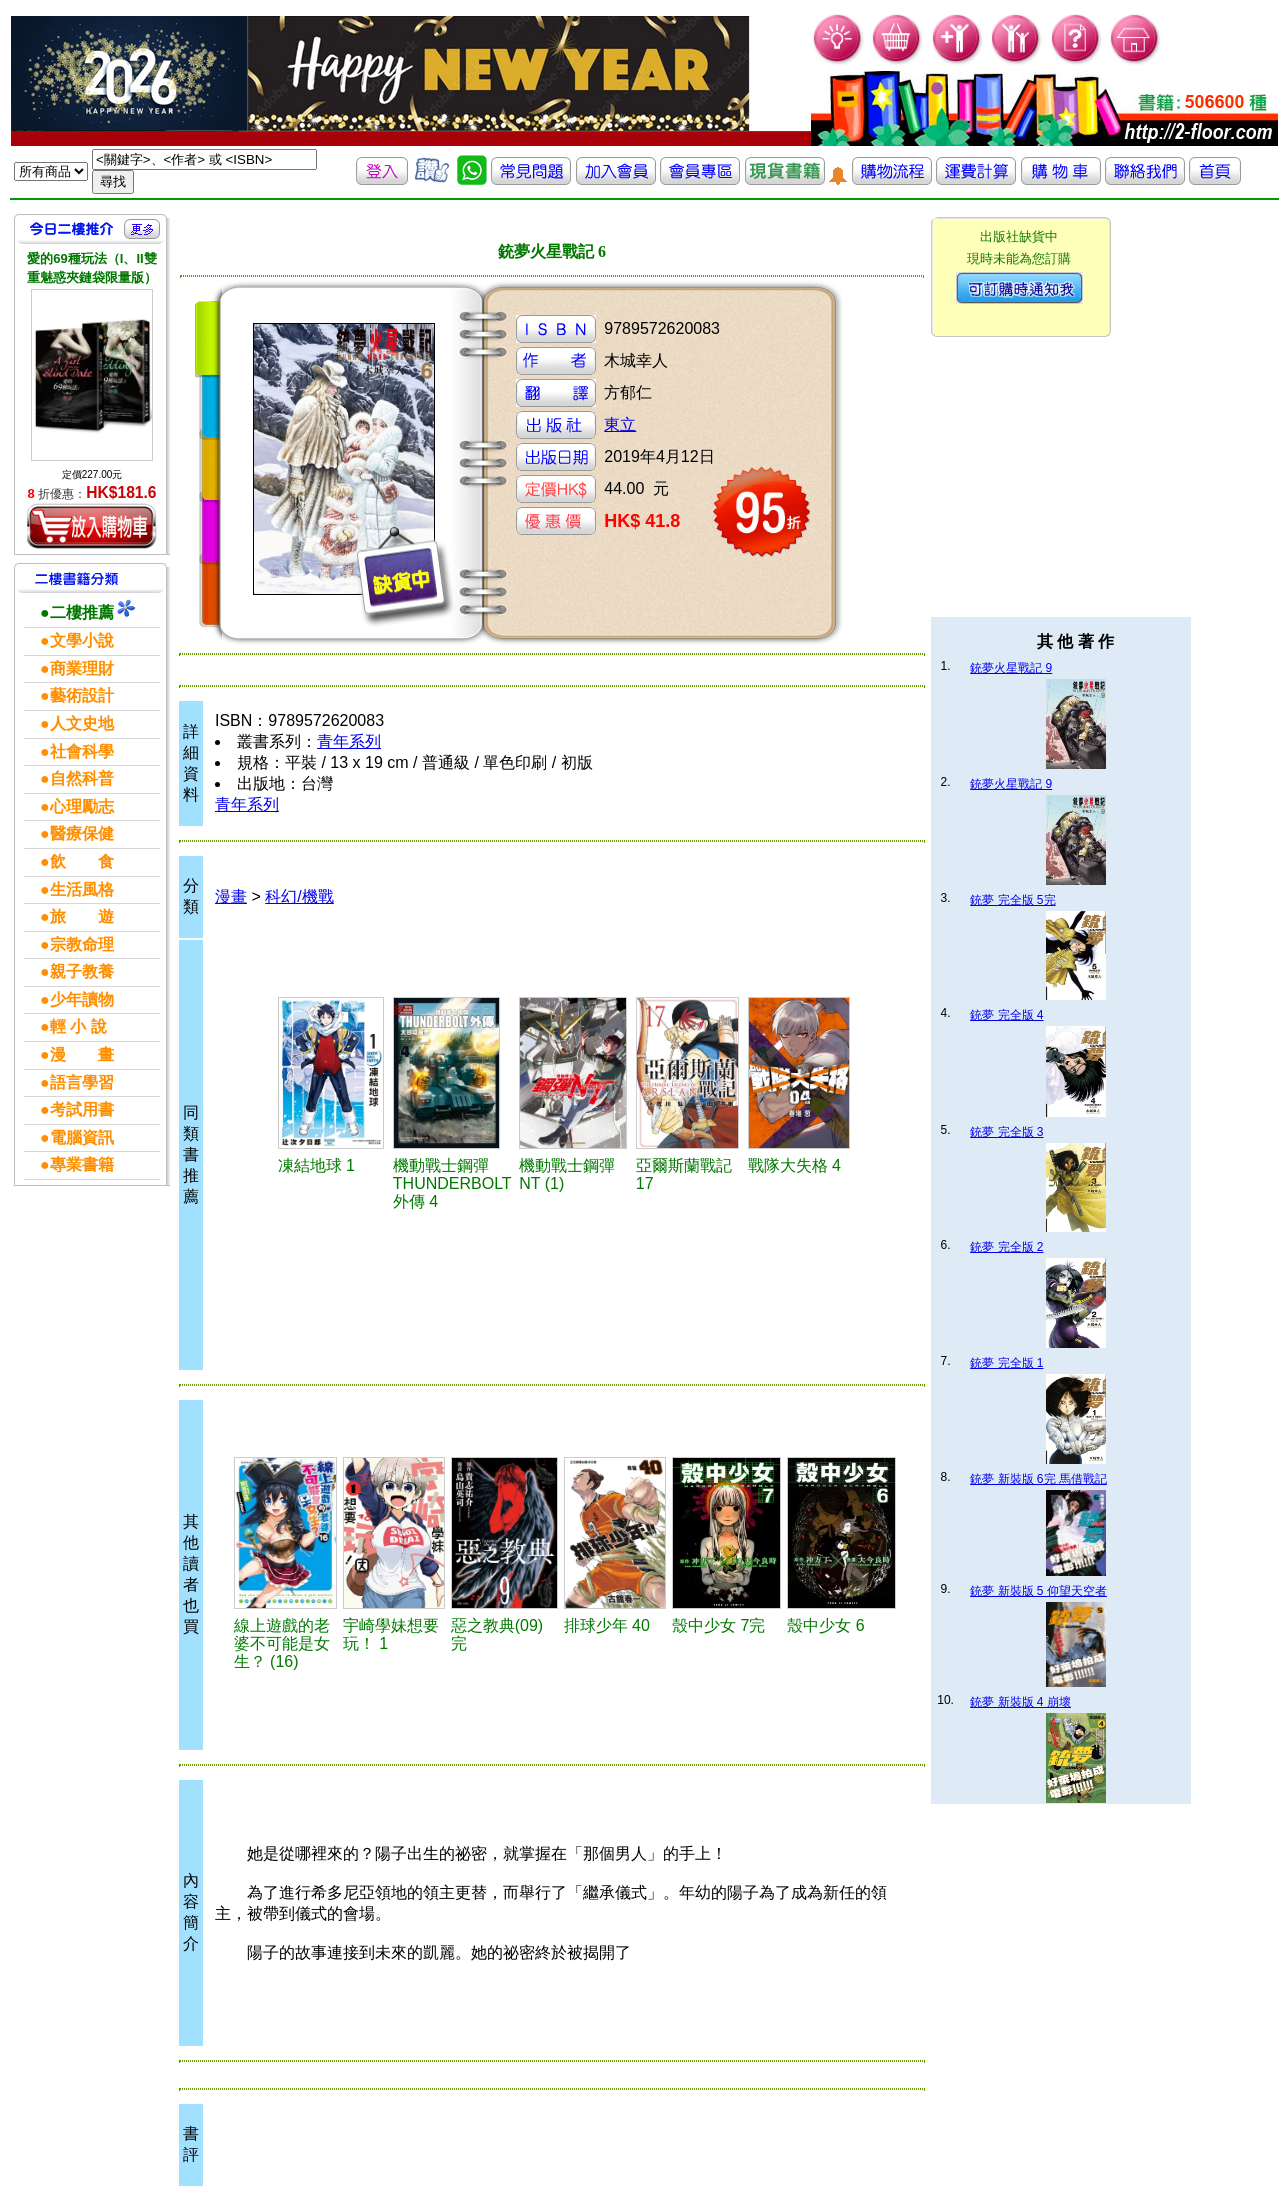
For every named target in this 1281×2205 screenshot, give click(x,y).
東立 (620, 424)
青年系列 (349, 741)
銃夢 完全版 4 (1006, 1015)
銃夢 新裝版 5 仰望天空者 (1038, 1591)
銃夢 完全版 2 (1006, 1247)
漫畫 (231, 896)
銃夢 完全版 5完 (1012, 900)
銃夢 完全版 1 (1006, 1363)
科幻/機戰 (299, 896)
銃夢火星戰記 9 (1011, 668)
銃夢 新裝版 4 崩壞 (1020, 1702)
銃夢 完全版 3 (1006, 1132)
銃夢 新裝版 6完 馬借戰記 (1038, 1479)
